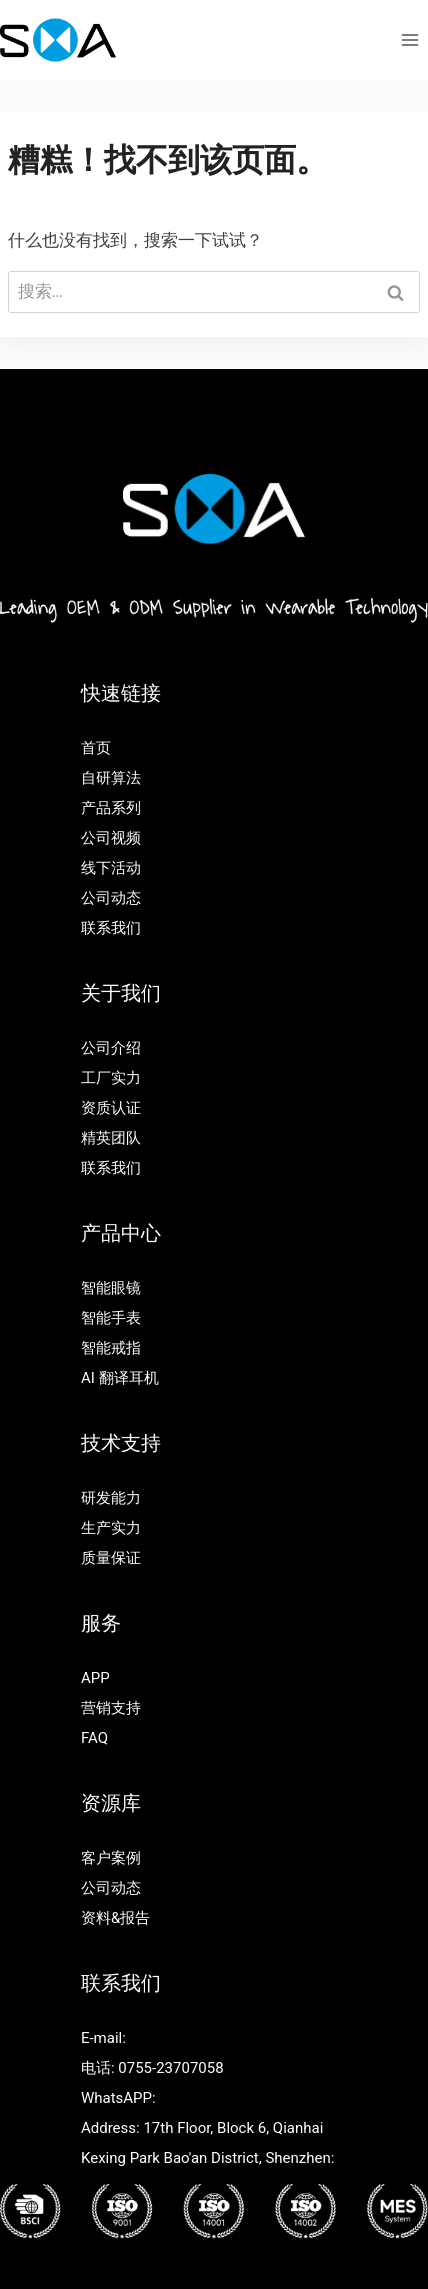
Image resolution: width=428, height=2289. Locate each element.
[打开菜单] (409, 39)
